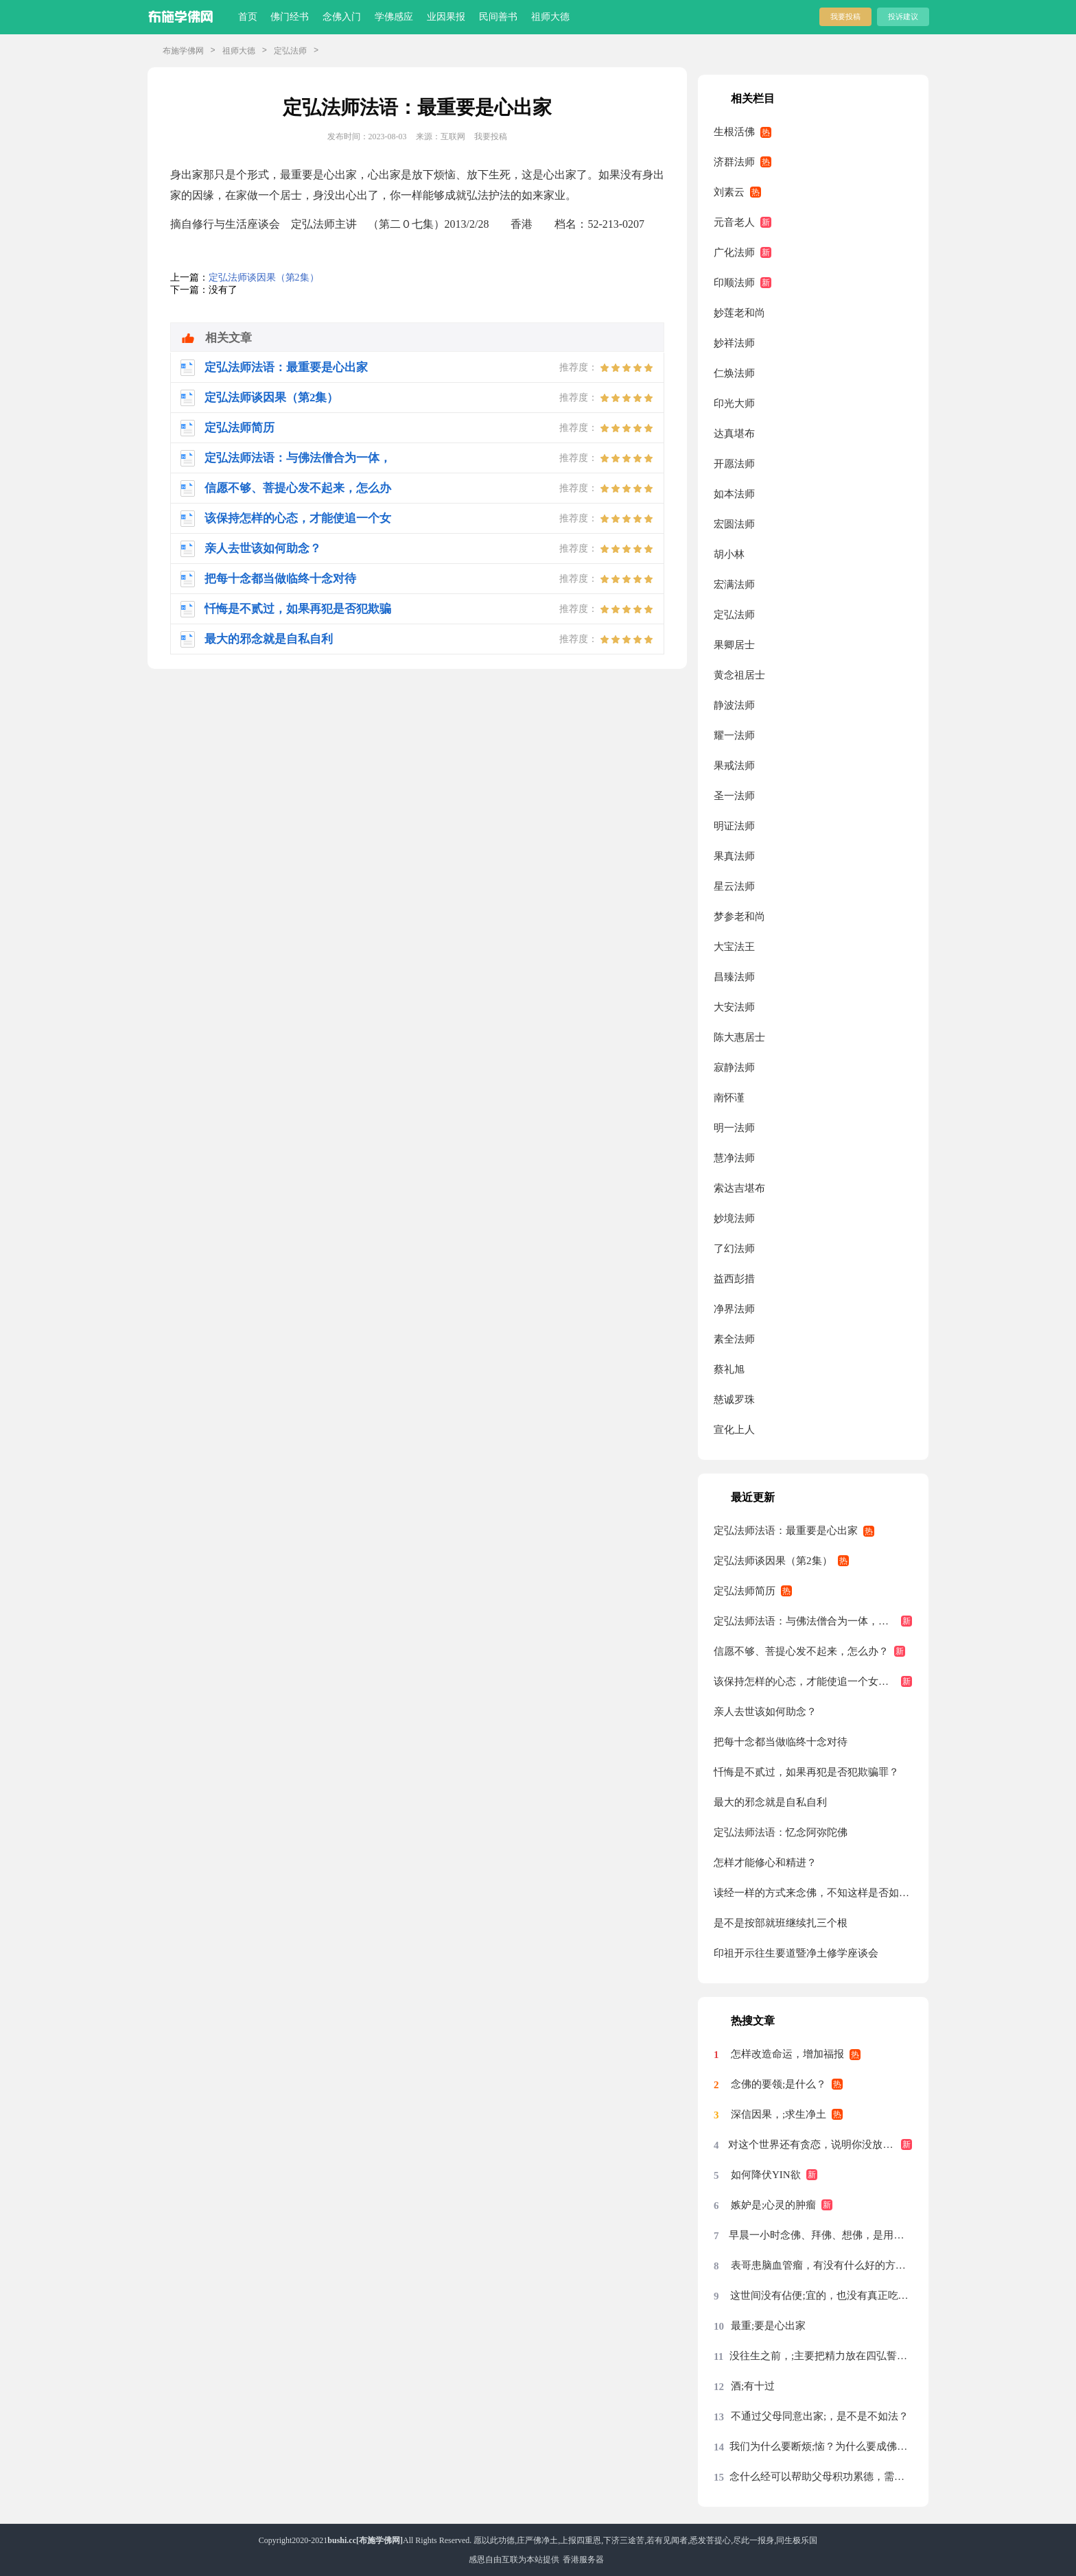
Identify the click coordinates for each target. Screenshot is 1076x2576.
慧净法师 (734, 1158)
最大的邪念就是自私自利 (770, 1802)
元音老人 (734, 222)
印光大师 (734, 403)
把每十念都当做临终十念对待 (780, 1741)
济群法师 (734, 161)
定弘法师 (290, 51)
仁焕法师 (734, 373)
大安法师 (734, 1007)
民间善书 (498, 17)
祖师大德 (550, 17)
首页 (247, 17)
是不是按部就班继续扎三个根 (780, 1922)
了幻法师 (734, 1248)
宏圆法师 (734, 524)
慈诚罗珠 (734, 1399)
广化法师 (734, 252)
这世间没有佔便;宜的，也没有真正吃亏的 (821, 2295)
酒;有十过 (753, 2385)
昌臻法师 (734, 976)
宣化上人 (734, 1429)
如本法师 (734, 493)
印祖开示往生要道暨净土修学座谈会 (796, 1953)
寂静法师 (734, 1067)
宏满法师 (734, 584)
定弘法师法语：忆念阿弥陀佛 (780, 1832)
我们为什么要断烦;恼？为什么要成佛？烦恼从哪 (820, 2446)
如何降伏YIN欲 (766, 2174)
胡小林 (729, 554)
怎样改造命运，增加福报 (787, 2053)
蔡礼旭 (729, 1369)
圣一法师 (734, 795)
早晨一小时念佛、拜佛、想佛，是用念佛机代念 (820, 2235)
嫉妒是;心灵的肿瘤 (773, 2204)
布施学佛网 (183, 51)
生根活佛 (734, 131)
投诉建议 (903, 16)
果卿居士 (734, 644)
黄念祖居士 (739, 675)
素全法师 (734, 1339)
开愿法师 (734, 463)
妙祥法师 (734, 343)
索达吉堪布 (739, 1188)
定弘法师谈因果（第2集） (264, 277)
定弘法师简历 (744, 1590)
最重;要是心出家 (768, 2325)
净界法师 (734, 1308)
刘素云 (729, 192)
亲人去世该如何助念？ (765, 1711)
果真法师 (734, 856)
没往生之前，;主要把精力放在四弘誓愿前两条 (820, 2355)
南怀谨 (729, 1097)
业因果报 (446, 17)
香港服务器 (583, 2559)
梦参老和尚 (739, 916)
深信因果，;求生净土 (778, 2114)
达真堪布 (734, 433)
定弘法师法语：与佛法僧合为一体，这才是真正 (813, 1621)
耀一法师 (734, 735)
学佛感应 (394, 17)
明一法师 (734, 1127)
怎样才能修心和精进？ (765, 1862)
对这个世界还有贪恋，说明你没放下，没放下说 (820, 2144)
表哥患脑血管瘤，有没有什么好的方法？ (821, 2265)
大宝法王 (734, 946)
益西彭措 (734, 1278)
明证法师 (734, 825)
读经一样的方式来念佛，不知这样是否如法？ (813, 1892)
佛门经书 (289, 17)
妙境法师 (734, 1218)
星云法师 (734, 886)
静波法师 (734, 705)
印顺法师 (734, 282)
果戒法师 (734, 765)
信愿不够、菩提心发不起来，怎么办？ (801, 1651)
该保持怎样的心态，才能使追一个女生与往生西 (813, 1681)
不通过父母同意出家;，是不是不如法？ (820, 2416)
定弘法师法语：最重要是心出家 (786, 1530)
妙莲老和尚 (739, 312)
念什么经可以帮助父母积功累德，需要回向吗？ (820, 2476)
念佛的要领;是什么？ (778, 2084)
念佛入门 (342, 17)
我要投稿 (845, 16)
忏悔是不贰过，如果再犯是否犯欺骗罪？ (806, 1771)
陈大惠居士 (739, 1037)
